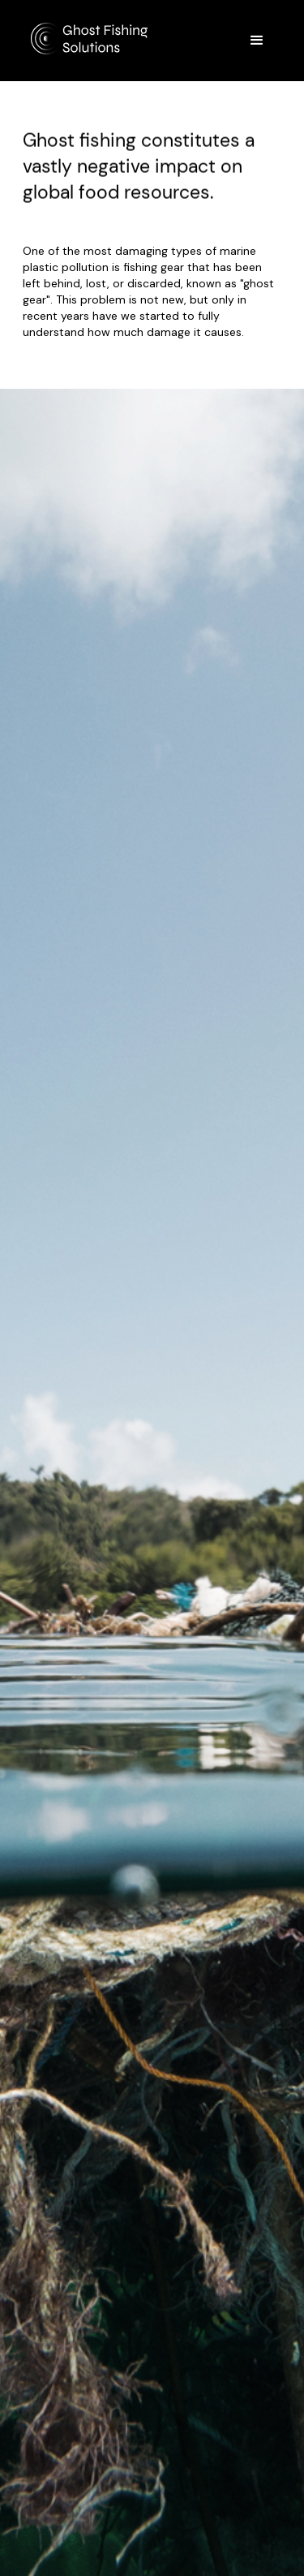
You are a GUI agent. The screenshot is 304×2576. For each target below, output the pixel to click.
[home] (100, 35)
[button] (257, 40)
